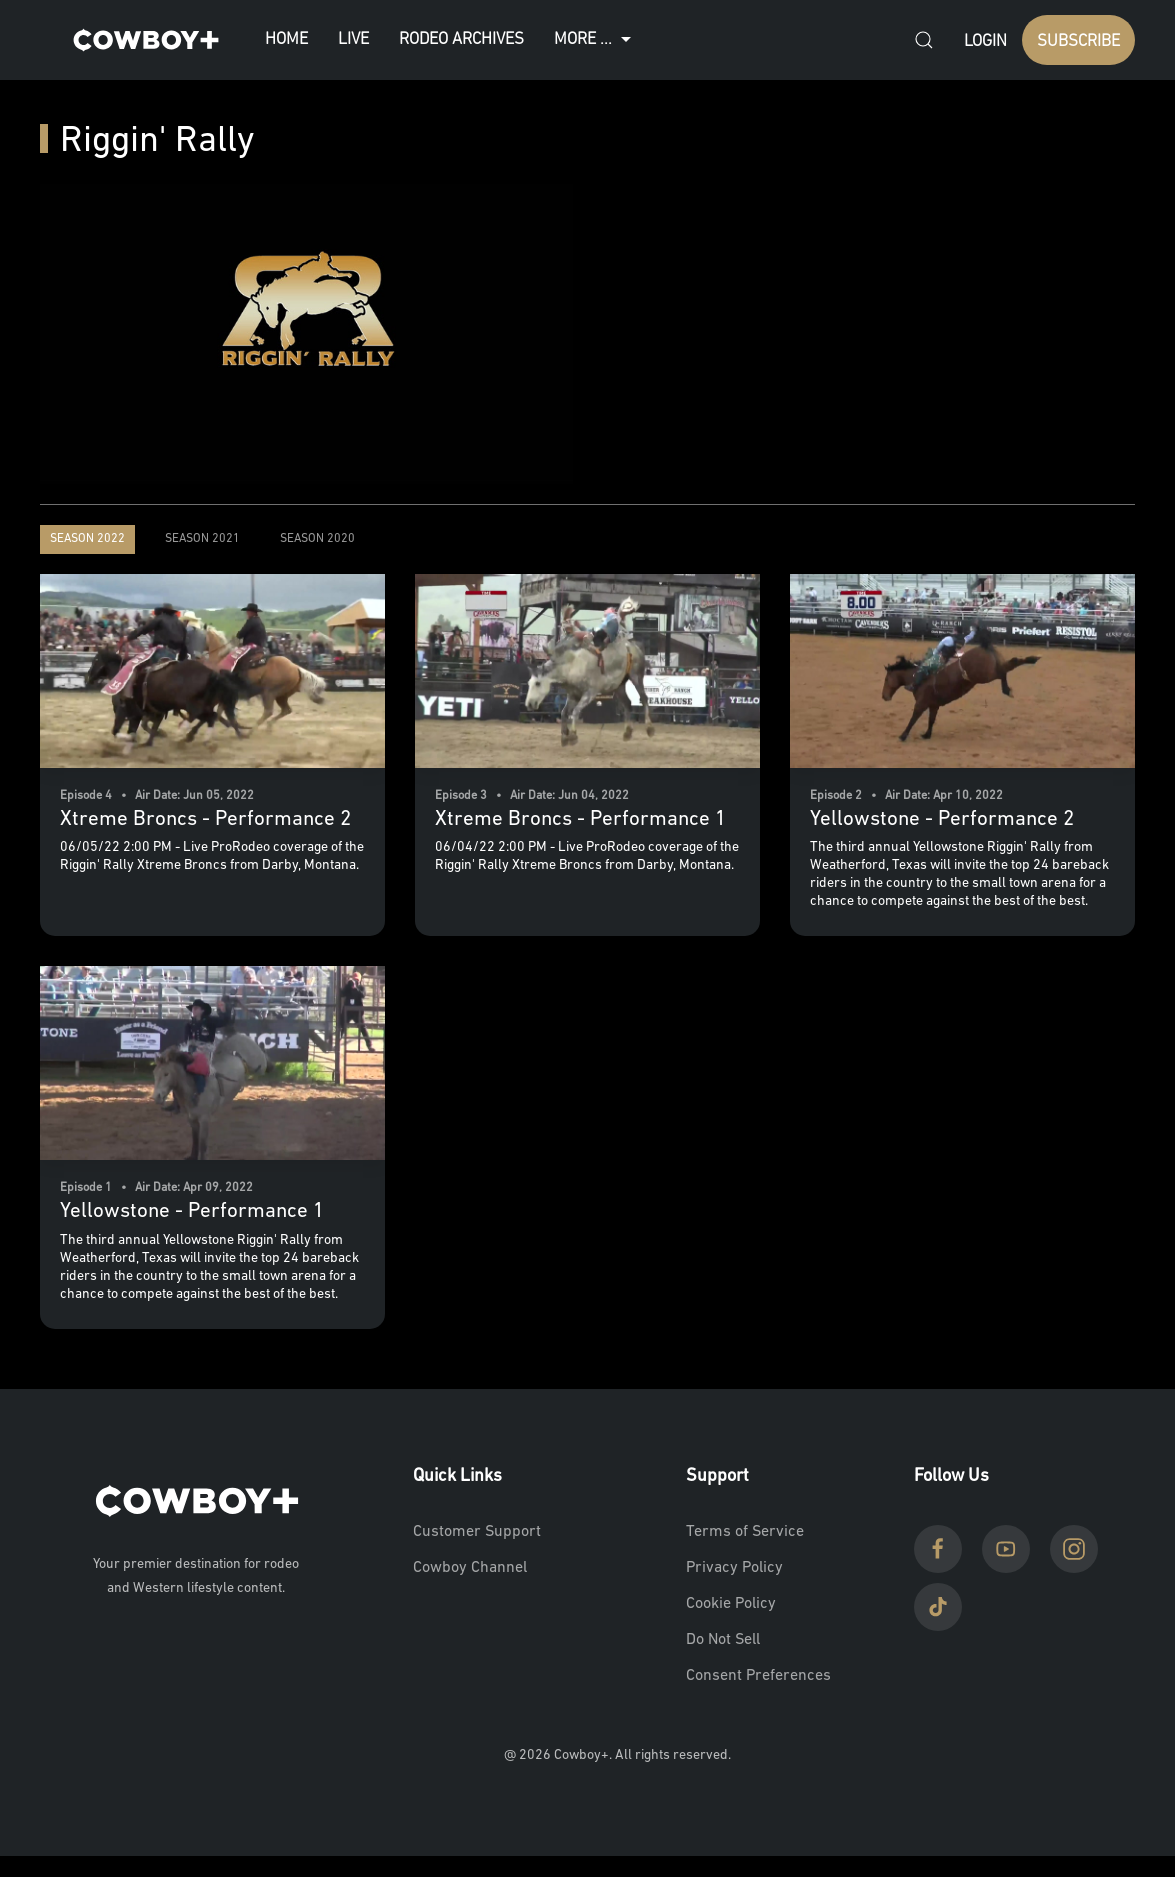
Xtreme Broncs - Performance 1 (580, 819)
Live (353, 39)
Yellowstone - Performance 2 (942, 819)
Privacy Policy (734, 1568)
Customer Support (477, 1532)
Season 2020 (317, 539)
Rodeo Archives (461, 39)
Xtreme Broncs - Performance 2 (205, 819)
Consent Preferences (758, 1676)
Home (286, 39)
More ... (595, 40)
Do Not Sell (723, 1640)
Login (985, 41)
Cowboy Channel (470, 1568)
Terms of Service (745, 1532)
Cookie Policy (731, 1604)
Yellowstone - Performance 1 (192, 1211)
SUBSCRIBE (1078, 41)
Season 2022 (87, 539)
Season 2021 (202, 539)
